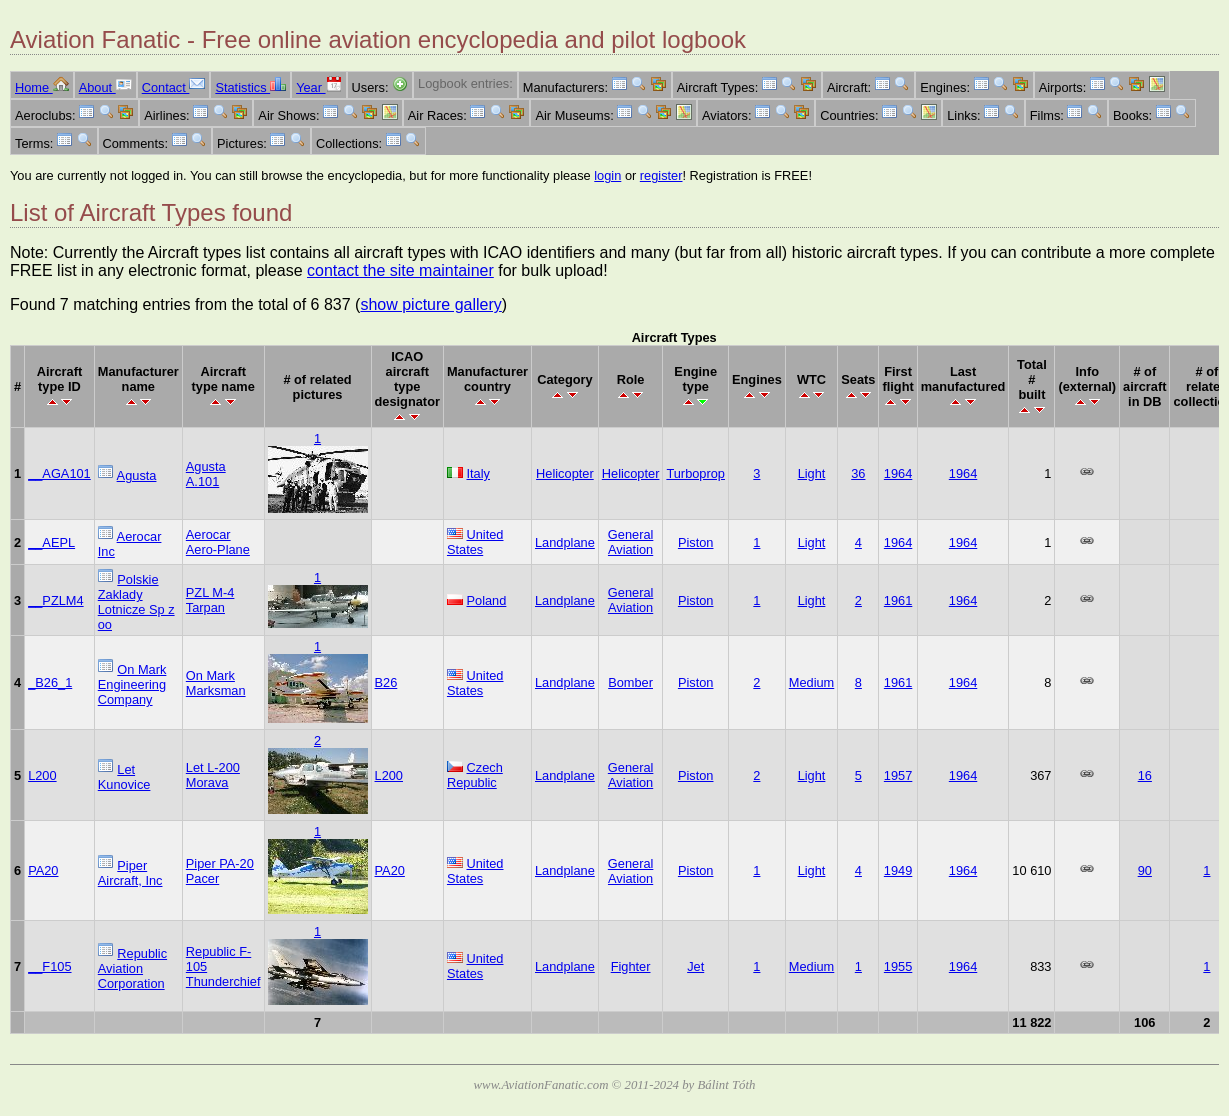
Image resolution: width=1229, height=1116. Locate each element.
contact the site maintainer (400, 270)
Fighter (631, 966)
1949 (898, 870)
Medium (812, 682)
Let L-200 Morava (213, 775)
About (105, 87)
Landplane (565, 542)
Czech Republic (475, 775)
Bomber (630, 682)
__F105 (49, 966)
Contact (174, 87)
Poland (487, 600)
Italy (478, 473)
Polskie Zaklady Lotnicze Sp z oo (136, 602)
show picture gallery (430, 304)
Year (318, 87)
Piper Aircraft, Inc (130, 873)
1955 (898, 966)
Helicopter (565, 473)
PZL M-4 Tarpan (210, 600)
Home (42, 87)
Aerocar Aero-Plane (218, 542)
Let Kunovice (124, 777)
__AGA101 (59, 473)
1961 (898, 600)
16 (1145, 775)
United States (475, 542)
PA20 (43, 870)
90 (1145, 870)
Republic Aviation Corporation (132, 968)
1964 (898, 473)
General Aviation (631, 542)
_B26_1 (50, 682)
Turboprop (695, 473)
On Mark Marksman (216, 683)
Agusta (137, 475)
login (607, 175)
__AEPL (51, 542)
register (661, 175)
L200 (42, 775)
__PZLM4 (55, 600)
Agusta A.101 (206, 474)
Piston (696, 542)
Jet (695, 966)
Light (812, 473)
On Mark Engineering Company (132, 684)
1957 (898, 775)
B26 (386, 682)
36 (858, 473)
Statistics (250, 87)
